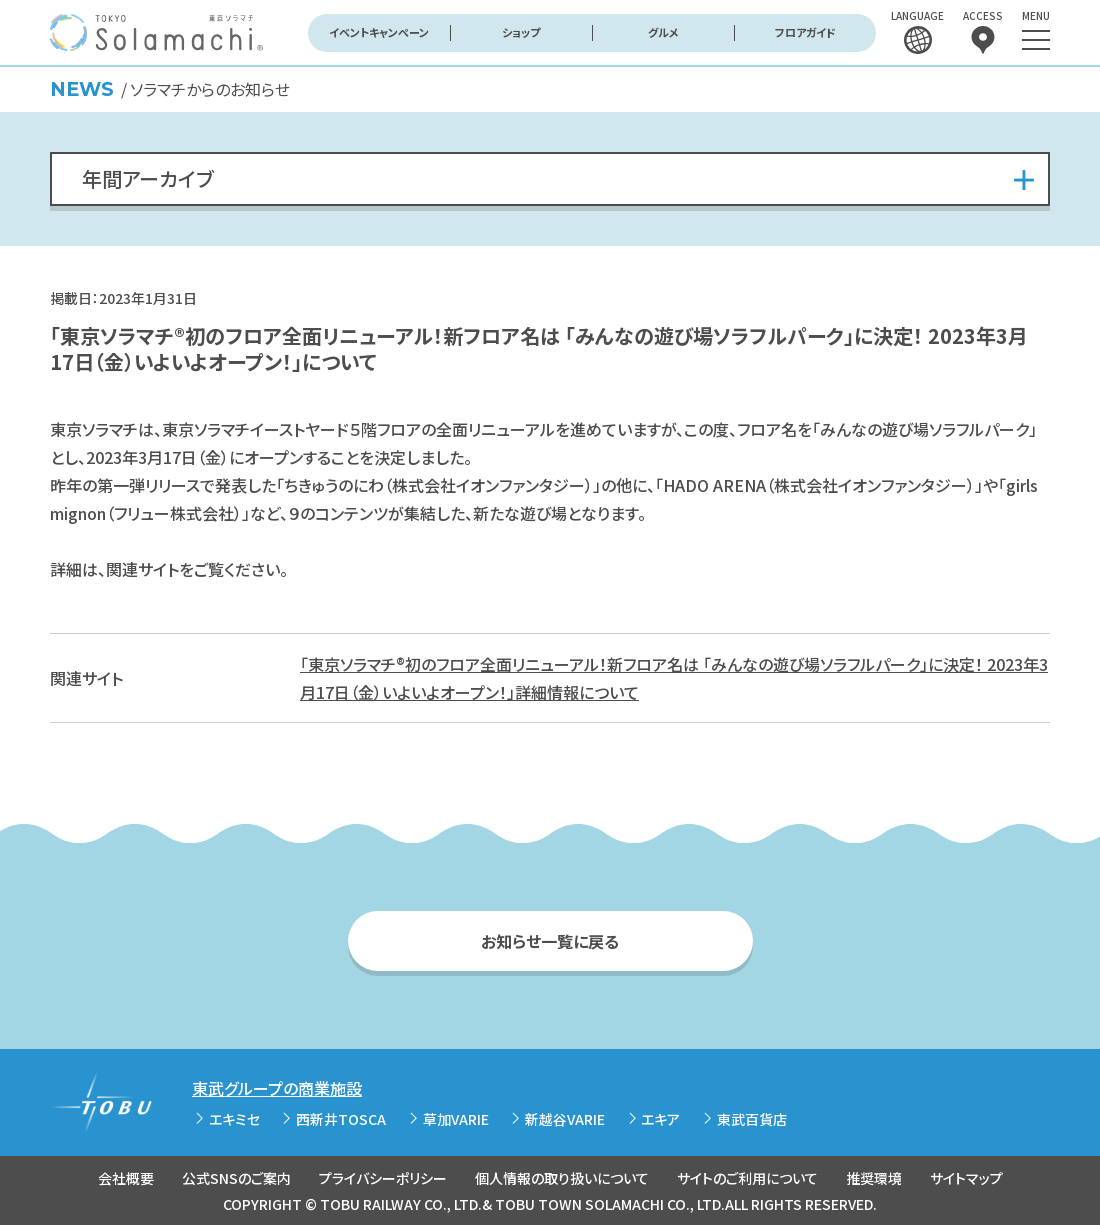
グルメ (663, 32)
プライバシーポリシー (383, 1178)
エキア (660, 1119)
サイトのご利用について (747, 1178)
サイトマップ (966, 1178)
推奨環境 (874, 1178)
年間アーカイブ (148, 178)
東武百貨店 (752, 1119)
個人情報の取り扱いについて (562, 1178)
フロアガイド (805, 32)
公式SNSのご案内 (236, 1178)
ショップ (521, 32)
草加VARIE (456, 1119)
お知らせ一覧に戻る (550, 941)
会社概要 (126, 1178)
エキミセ (234, 1119)
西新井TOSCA (341, 1119)
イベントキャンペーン (379, 32)
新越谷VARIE (565, 1119)
